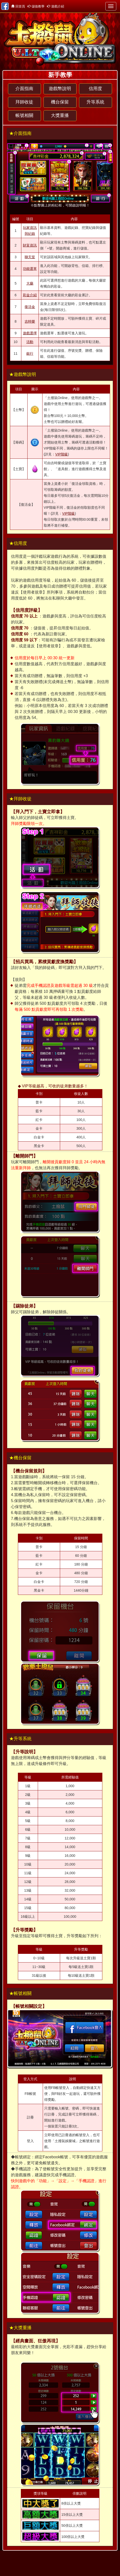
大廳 (29, 283)
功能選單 (30, 269)
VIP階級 (61, 454)
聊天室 (30, 257)
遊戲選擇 (30, 333)
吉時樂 (30, 321)
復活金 (30, 307)
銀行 (29, 353)
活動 (29, 342)
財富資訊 (30, 245)
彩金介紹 (30, 295)
